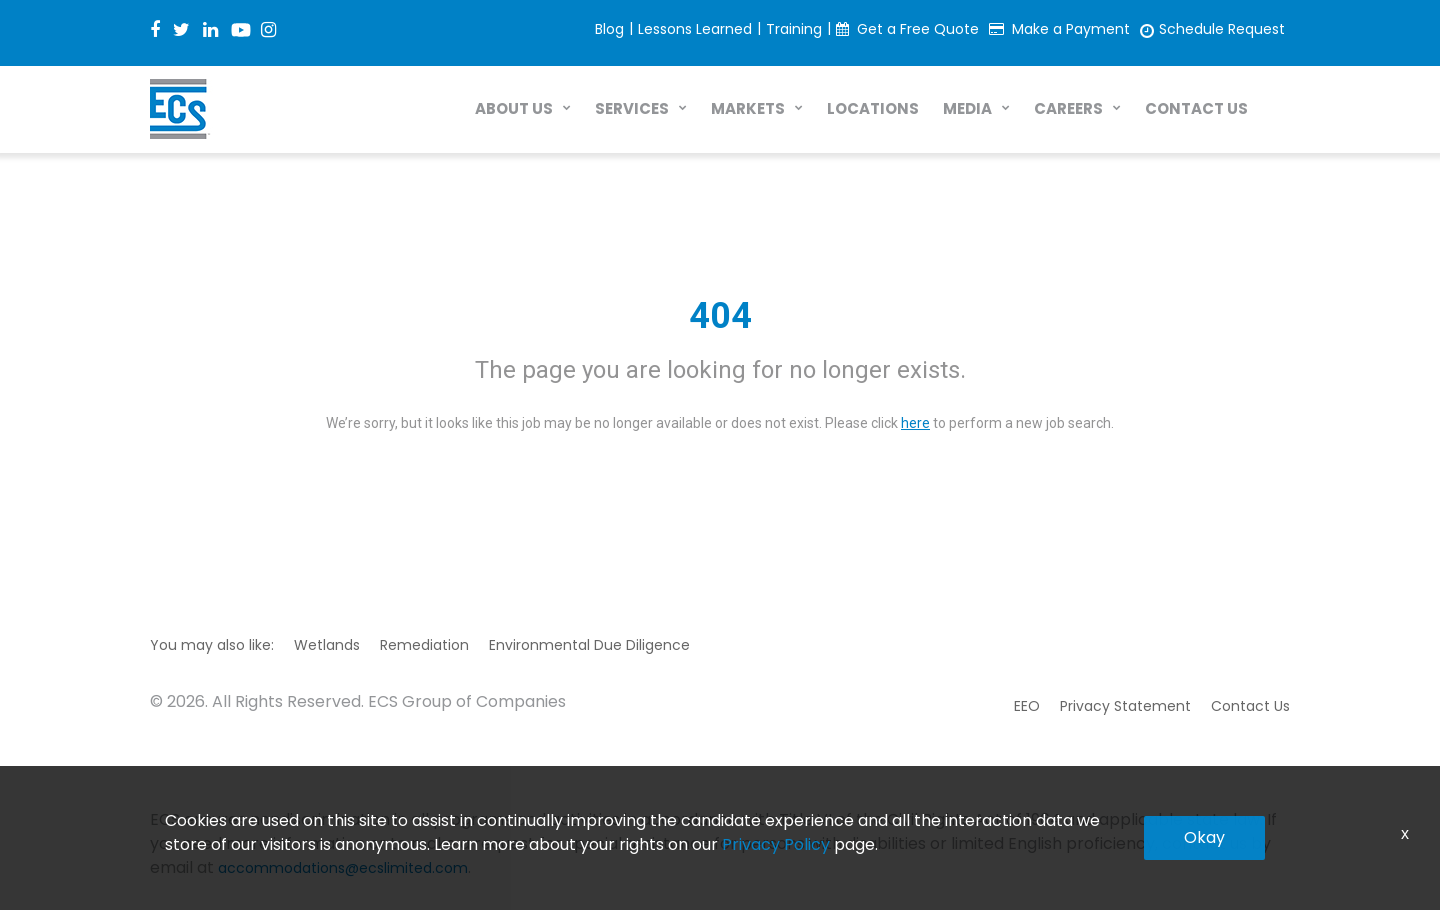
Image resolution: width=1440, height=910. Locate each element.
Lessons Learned (695, 29)
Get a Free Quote (918, 29)
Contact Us (1250, 706)
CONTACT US (1196, 108)
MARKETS (748, 108)
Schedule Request (1222, 29)
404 (720, 316)
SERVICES (632, 108)
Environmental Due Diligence (589, 645)
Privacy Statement (1125, 706)
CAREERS (1068, 108)
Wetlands (327, 645)
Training (794, 29)
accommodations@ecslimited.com (343, 868)
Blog (609, 29)
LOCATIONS (873, 108)
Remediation (424, 645)
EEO (1027, 706)
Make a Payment (1071, 29)
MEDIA (967, 108)
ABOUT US (514, 108)
